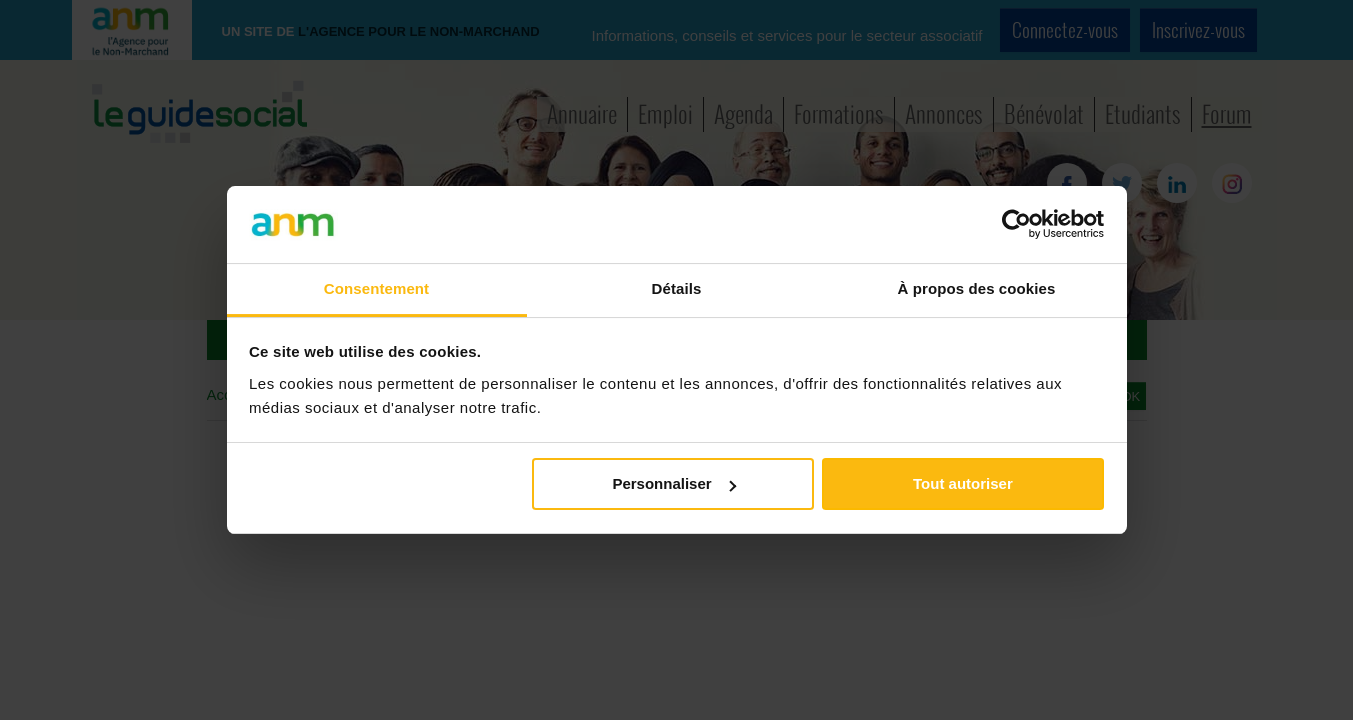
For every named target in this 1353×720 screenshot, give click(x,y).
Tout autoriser (963, 483)
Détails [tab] (677, 288)
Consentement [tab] (376, 288)
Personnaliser (673, 483)
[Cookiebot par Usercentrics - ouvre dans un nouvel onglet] (1016, 224)
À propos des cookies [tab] (977, 288)
